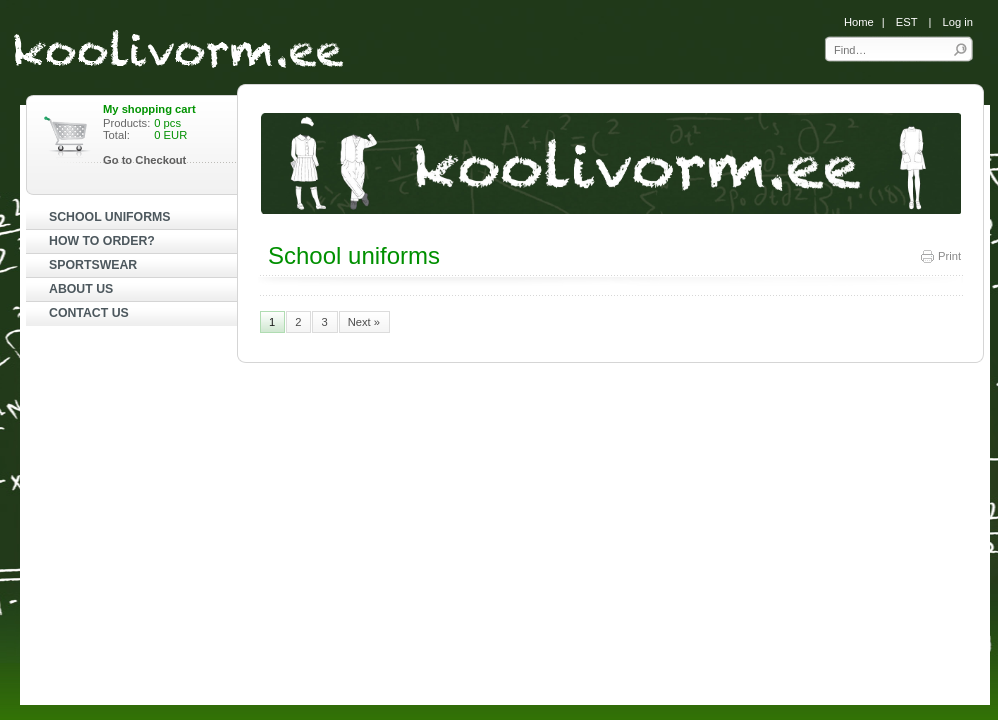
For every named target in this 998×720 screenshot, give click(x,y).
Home (859, 22)
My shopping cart (149, 109)
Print (940, 256)
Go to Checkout (144, 160)
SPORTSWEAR (93, 265)
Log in (958, 22)
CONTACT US (89, 313)
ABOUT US (81, 289)
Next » (364, 322)
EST (907, 22)
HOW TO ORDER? (102, 241)
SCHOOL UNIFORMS (110, 217)
